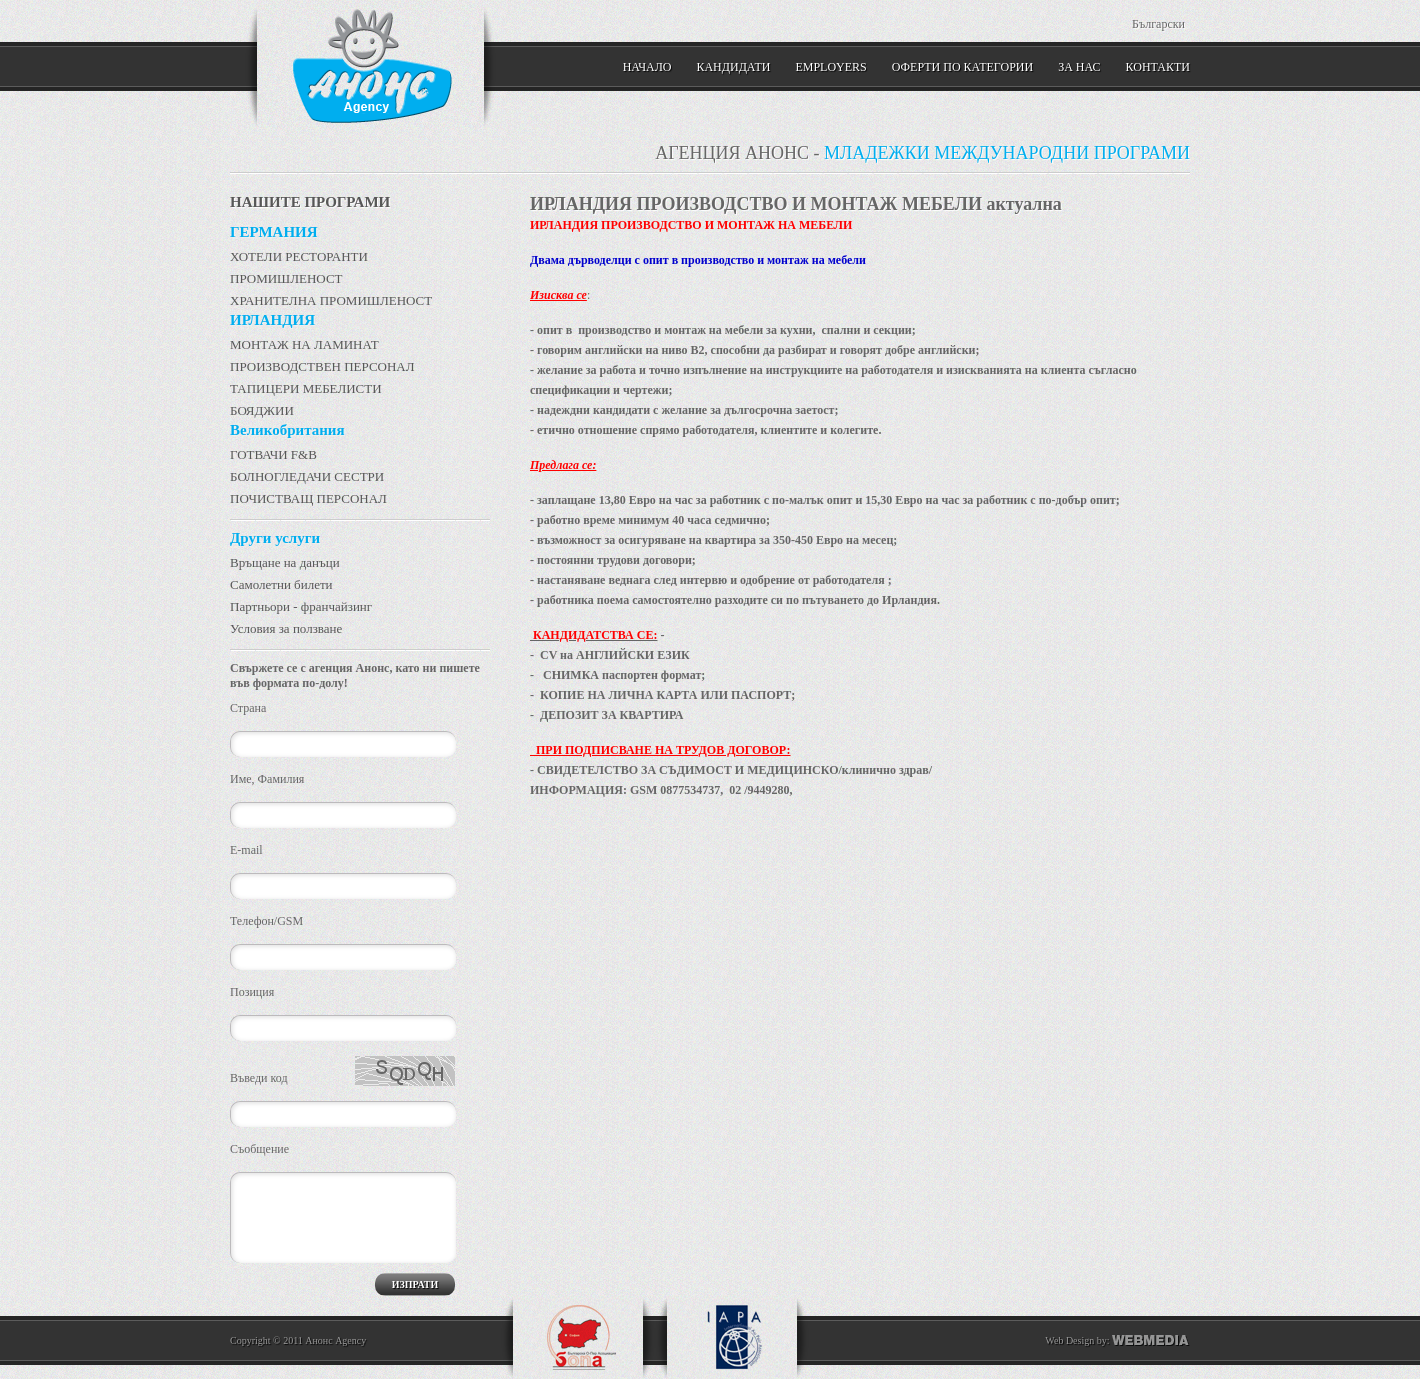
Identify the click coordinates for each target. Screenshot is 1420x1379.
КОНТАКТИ (1158, 67)
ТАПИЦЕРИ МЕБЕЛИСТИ (306, 388)
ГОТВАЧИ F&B (273, 454)
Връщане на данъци (285, 562)
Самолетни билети (281, 584)
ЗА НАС (1079, 67)
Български (1158, 24)
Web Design (1069, 1340)
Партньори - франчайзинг (301, 606)
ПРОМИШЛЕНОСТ (286, 278)
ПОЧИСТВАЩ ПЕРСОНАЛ (308, 498)
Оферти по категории (962, 67)
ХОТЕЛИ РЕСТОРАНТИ (299, 256)
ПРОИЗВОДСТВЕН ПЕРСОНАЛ (322, 366)
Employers (830, 67)
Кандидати (733, 67)
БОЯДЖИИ (262, 410)
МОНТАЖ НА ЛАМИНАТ (304, 344)
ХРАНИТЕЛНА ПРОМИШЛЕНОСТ (331, 300)
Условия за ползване (286, 628)
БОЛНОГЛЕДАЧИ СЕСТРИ (307, 476)
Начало (647, 67)
